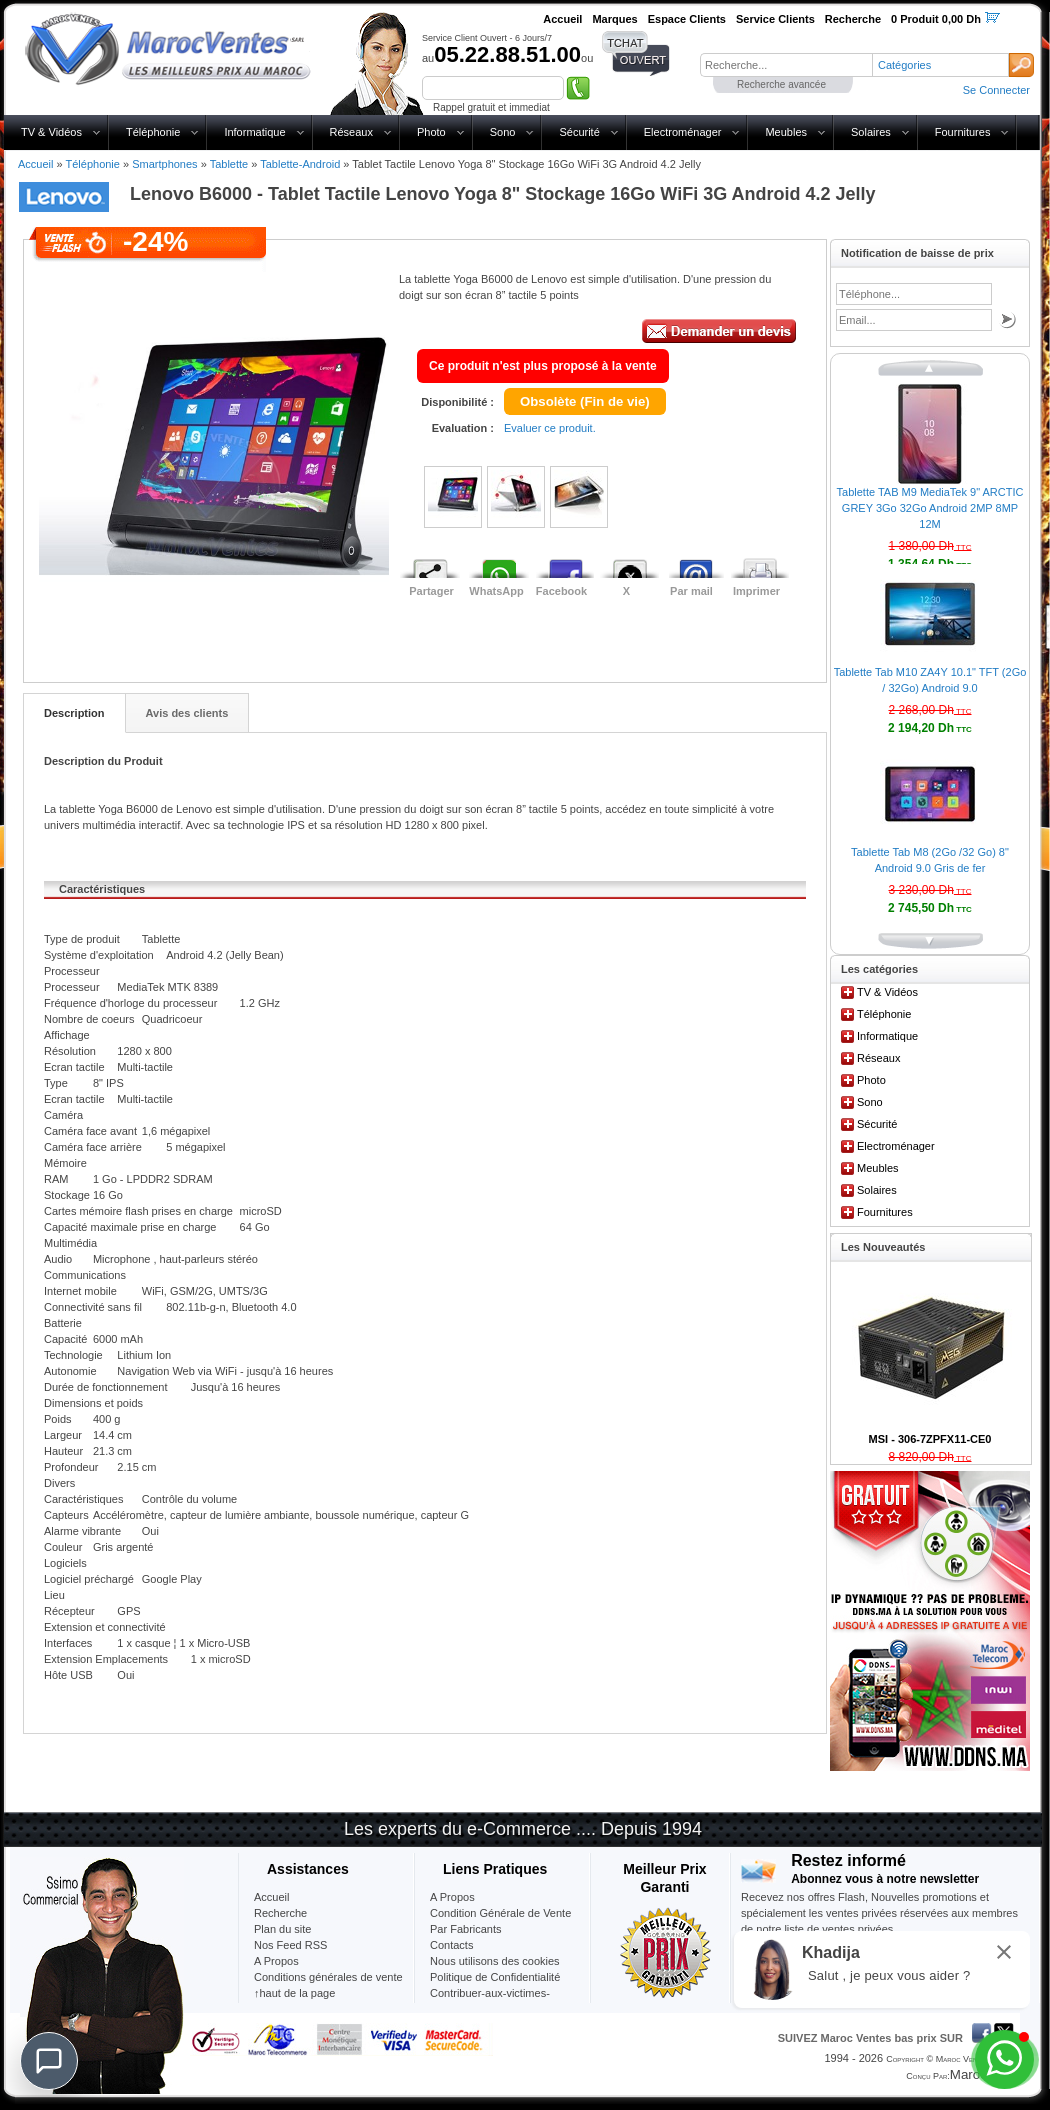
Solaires (871, 132)
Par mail (691, 591)
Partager (431, 591)
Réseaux (351, 132)
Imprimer (756, 591)
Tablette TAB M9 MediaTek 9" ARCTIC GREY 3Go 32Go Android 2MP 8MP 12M (930, 508)
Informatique (254, 132)
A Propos (452, 1897)
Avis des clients (187, 713)
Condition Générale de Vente (500, 1913)
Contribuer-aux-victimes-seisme (490, 2001)
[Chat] (49, 2061)
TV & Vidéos (51, 132)
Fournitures (963, 132)
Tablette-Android (300, 164)
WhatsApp (496, 591)
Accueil (35, 164)
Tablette (229, 164)
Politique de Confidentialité (495, 1977)
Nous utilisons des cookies (495, 1961)
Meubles (786, 132)
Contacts (451, 1945)
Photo (431, 132)
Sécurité (579, 132)
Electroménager (683, 132)
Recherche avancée (781, 84)
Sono (503, 132)
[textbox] (786, 65)
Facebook (561, 591)
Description (74, 713)
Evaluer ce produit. (550, 428)
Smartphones (164, 164)
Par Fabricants (466, 1929)
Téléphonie (153, 132)
